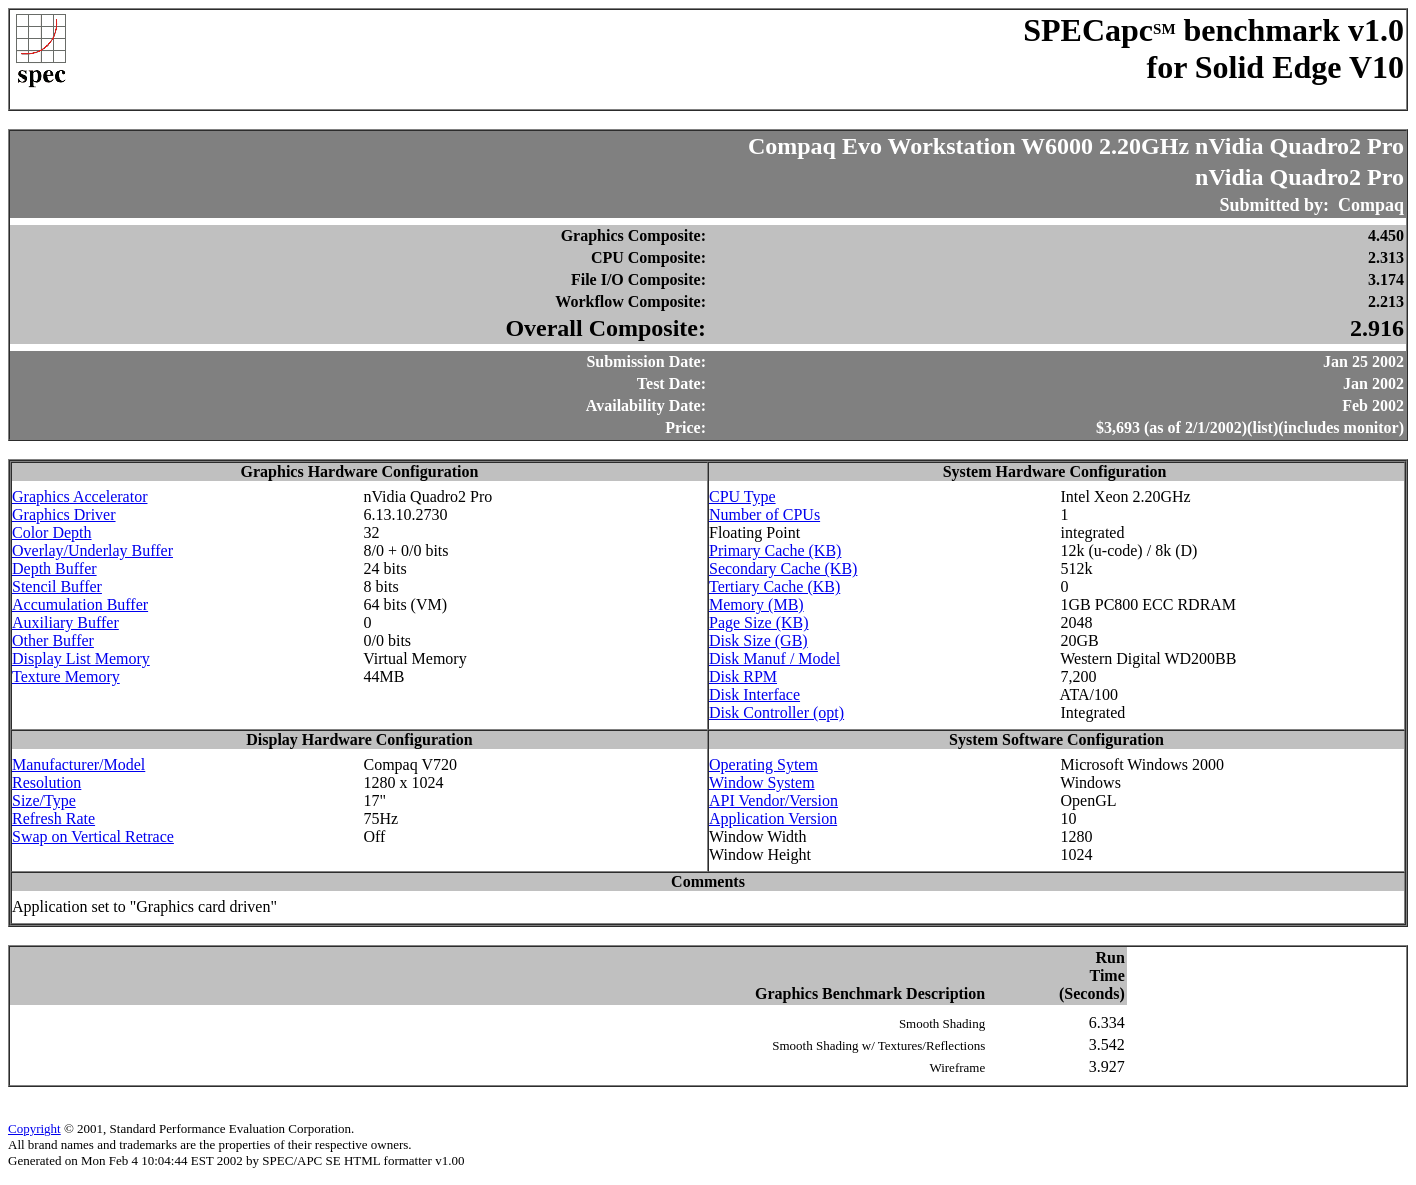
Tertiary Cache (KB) (774, 586)
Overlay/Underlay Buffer (92, 550)
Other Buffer (53, 640)
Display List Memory (81, 658)
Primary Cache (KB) (775, 550)
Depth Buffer (54, 568)
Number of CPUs (764, 514)
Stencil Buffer (57, 586)
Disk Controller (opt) (776, 712)
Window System (762, 782)
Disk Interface (754, 694)
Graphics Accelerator (79, 496)
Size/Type (44, 800)
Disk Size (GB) (758, 640)
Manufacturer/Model (78, 764)
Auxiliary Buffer (65, 622)
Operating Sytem (763, 764)
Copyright (34, 1128)
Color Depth (52, 532)
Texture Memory (66, 676)
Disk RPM (743, 676)
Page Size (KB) (759, 622)
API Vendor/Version (773, 800)
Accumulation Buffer (80, 604)
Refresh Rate (53, 818)
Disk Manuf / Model (774, 658)
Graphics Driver (64, 514)
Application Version (773, 818)
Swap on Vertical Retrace (93, 836)
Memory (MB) (756, 604)
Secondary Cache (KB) (783, 568)
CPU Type (742, 496)
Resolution (46, 782)
